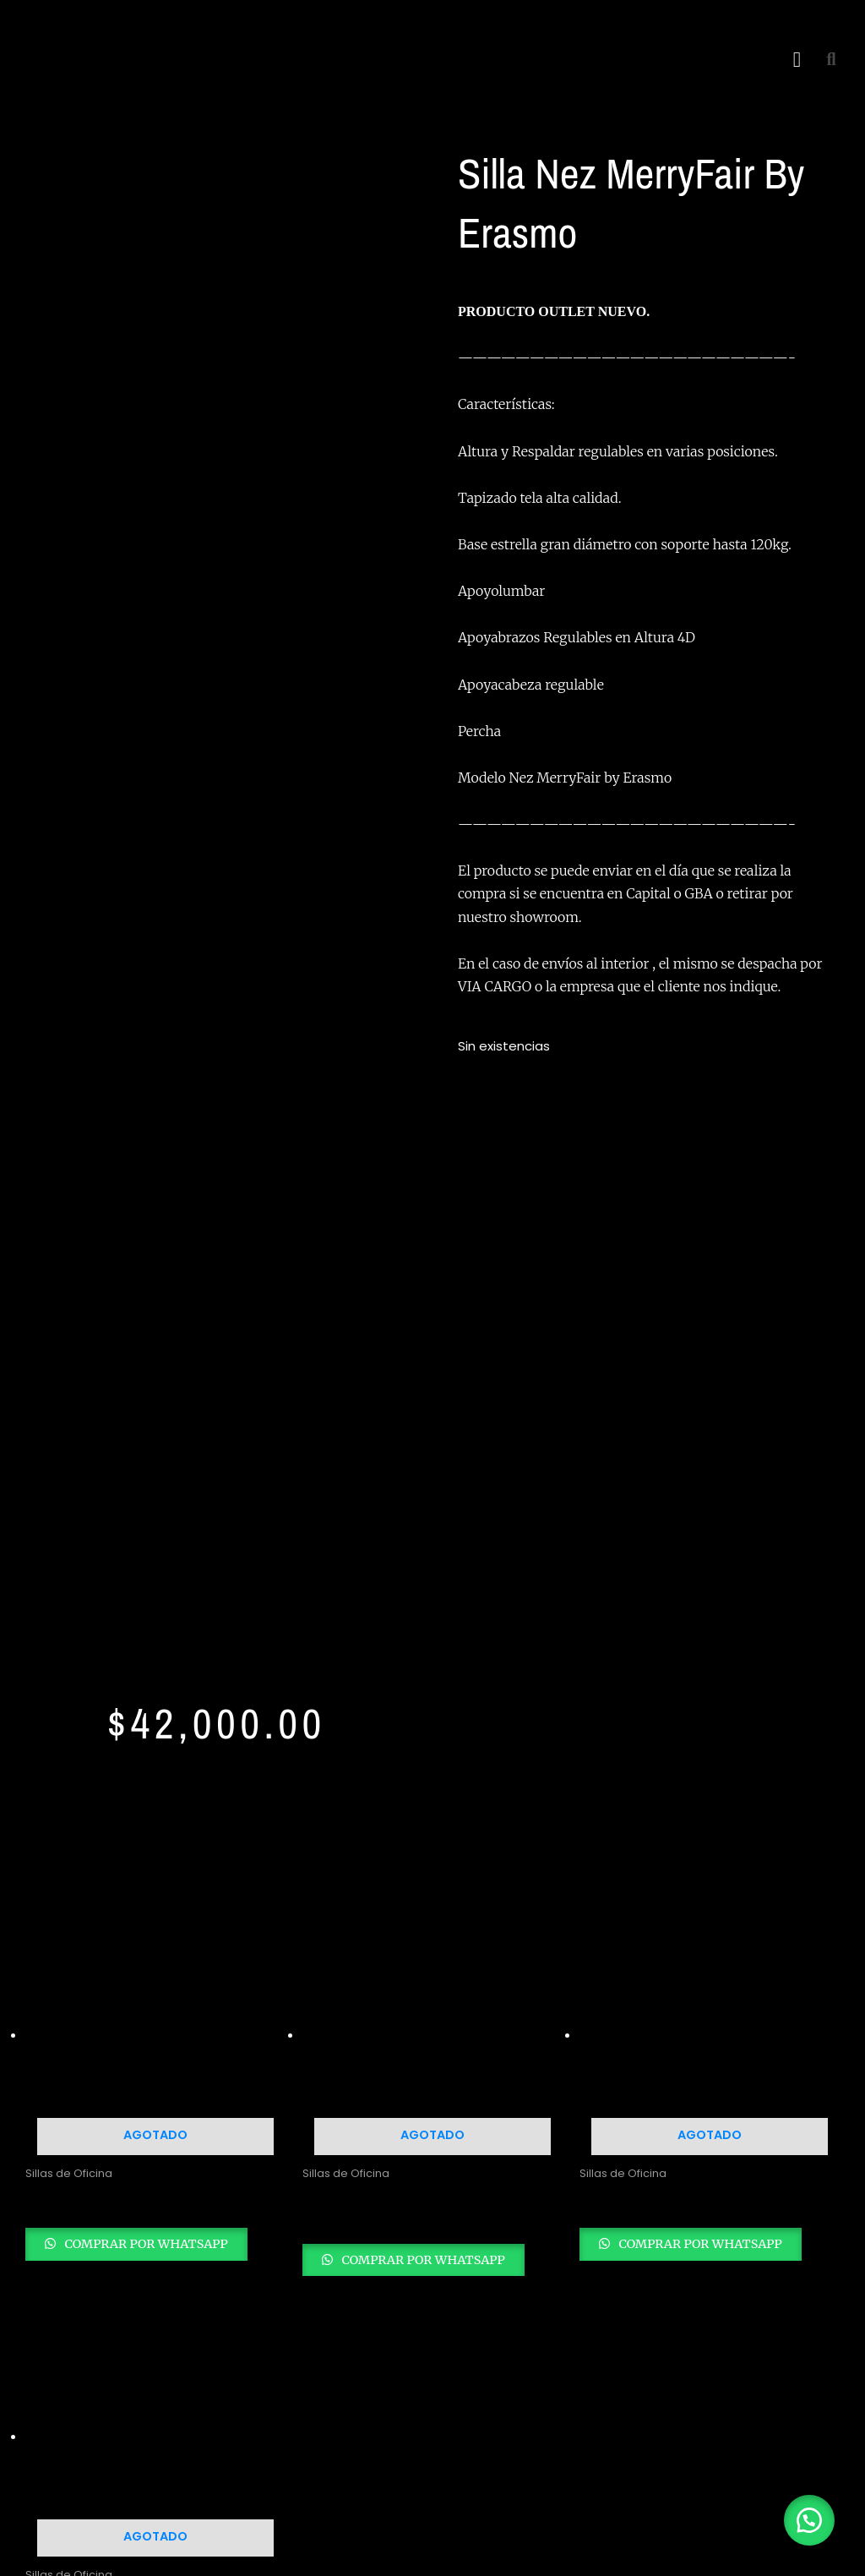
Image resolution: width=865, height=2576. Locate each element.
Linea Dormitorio (504, 2106)
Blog (677, 2138)
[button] (796, 59)
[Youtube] (158, 2238)
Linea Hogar (490, 2083)
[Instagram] (84, 2238)
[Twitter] (121, 2238)
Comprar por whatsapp (162, 1489)
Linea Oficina (493, 2059)
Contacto (695, 2161)
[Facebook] (47, 2238)
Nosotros (692, 2114)
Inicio (679, 2090)
